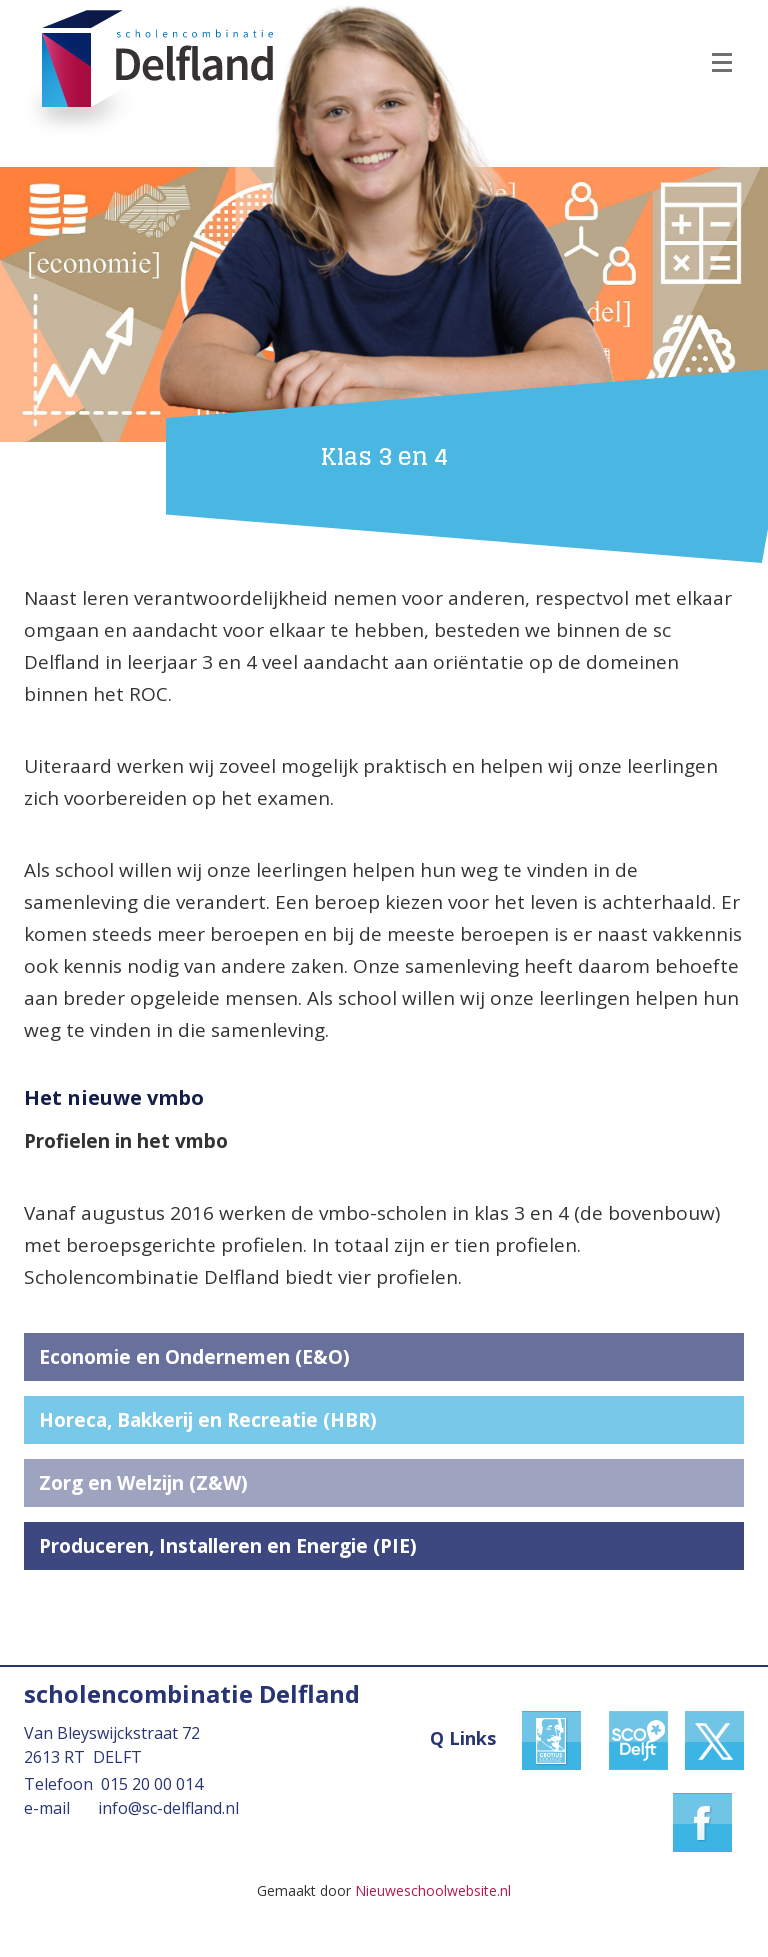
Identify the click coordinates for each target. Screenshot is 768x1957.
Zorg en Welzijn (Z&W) (143, 1483)
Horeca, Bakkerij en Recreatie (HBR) (208, 1420)
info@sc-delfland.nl (168, 1808)
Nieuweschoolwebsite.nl (433, 1890)
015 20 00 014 (152, 1784)
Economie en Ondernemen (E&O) (194, 1357)
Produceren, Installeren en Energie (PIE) (228, 1546)
